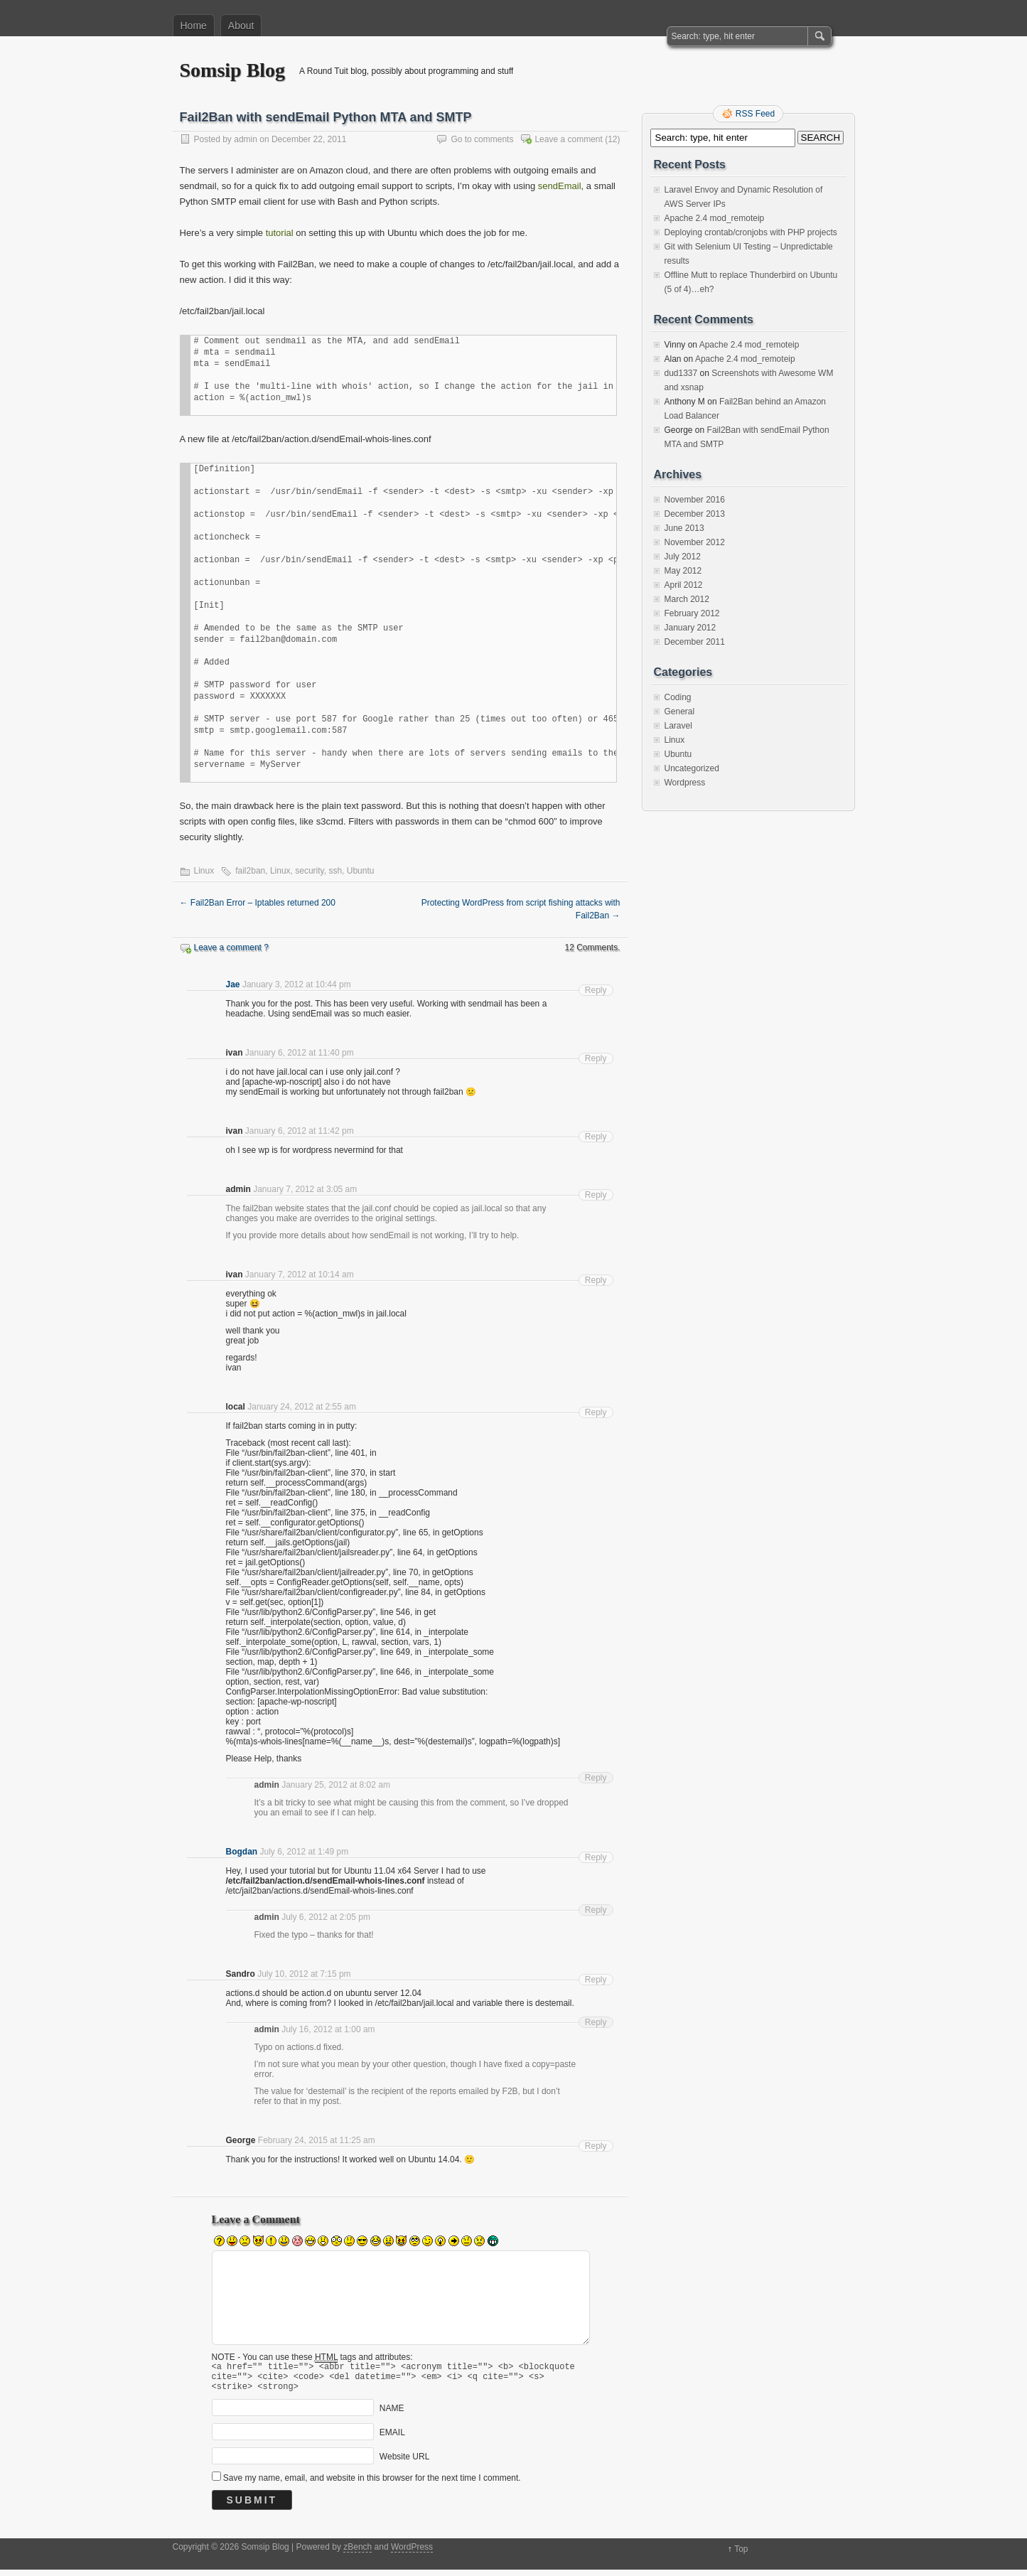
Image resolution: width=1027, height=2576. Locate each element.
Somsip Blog (233, 70)
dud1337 (681, 373)
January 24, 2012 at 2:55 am (301, 1407)
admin (245, 139)
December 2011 (695, 642)
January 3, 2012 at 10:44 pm (296, 984)
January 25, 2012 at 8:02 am (335, 1785)
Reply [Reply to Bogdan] (596, 1857)
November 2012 (695, 542)
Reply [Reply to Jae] (596, 990)
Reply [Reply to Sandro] (596, 1980)
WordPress (412, 2553)
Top (741, 2555)
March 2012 (687, 599)
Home (194, 25)
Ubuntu (361, 871)
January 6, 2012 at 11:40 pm (299, 1053)
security (309, 871)
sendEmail (559, 186)
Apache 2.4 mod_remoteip (715, 218)
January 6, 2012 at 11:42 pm (299, 1131)
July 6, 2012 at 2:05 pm (325, 1917)
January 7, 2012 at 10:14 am (299, 1274)
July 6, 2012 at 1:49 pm (304, 1852)
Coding (678, 697)
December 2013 (695, 514)
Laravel (678, 726)
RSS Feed (755, 114)
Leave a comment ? (231, 947)
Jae (233, 984)
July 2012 (683, 557)
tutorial (280, 232)
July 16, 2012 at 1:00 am (328, 2029)
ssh (335, 871)
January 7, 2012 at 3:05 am (305, 1189)
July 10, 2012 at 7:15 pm (303, 1974)
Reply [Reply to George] (596, 2146)
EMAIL (392, 2439)
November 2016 (695, 500)
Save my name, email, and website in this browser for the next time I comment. (372, 2484)
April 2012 (684, 585)
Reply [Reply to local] (596, 1412)
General (680, 712)
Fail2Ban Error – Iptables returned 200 (257, 903)
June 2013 (684, 528)
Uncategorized (692, 768)
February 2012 (692, 613)
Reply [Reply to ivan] (596, 1058)
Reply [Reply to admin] (596, 1195)
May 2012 (683, 571)
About (241, 25)
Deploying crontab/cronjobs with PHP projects (751, 232)
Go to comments (482, 139)
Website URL (404, 2463)
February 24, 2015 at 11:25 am (316, 2140)
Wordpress (685, 783)
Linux (204, 871)
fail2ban (250, 871)
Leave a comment (568, 139)
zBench (357, 2553)
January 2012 (690, 628)
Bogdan (242, 1852)
